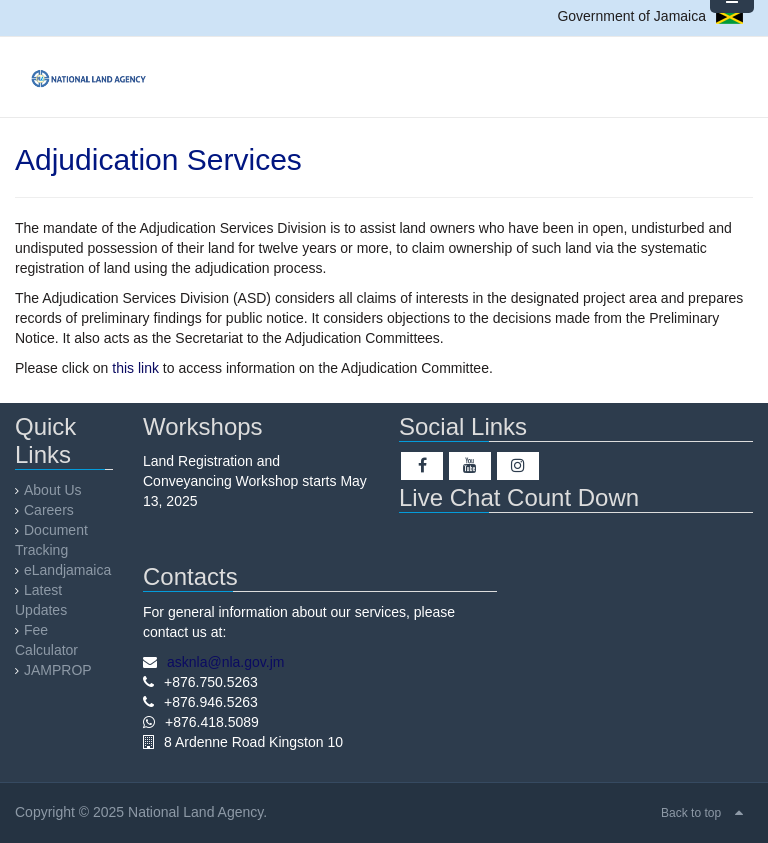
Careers (49, 510)
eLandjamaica (67, 570)
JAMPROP (58, 670)
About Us (53, 490)
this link (135, 368)
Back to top (691, 813)
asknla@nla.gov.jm (225, 662)
